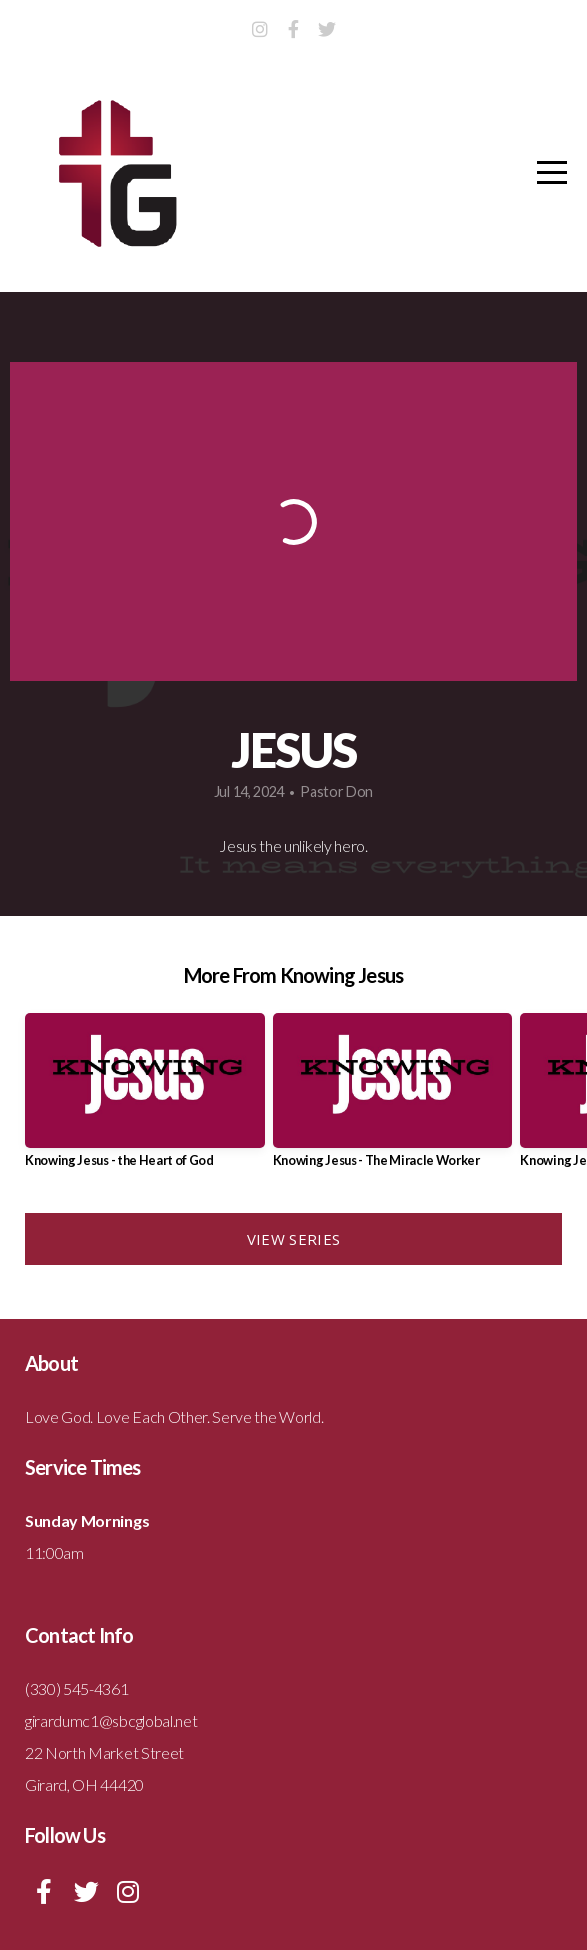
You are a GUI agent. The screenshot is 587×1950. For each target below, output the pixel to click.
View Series (293, 1239)
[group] (145, 1098)
